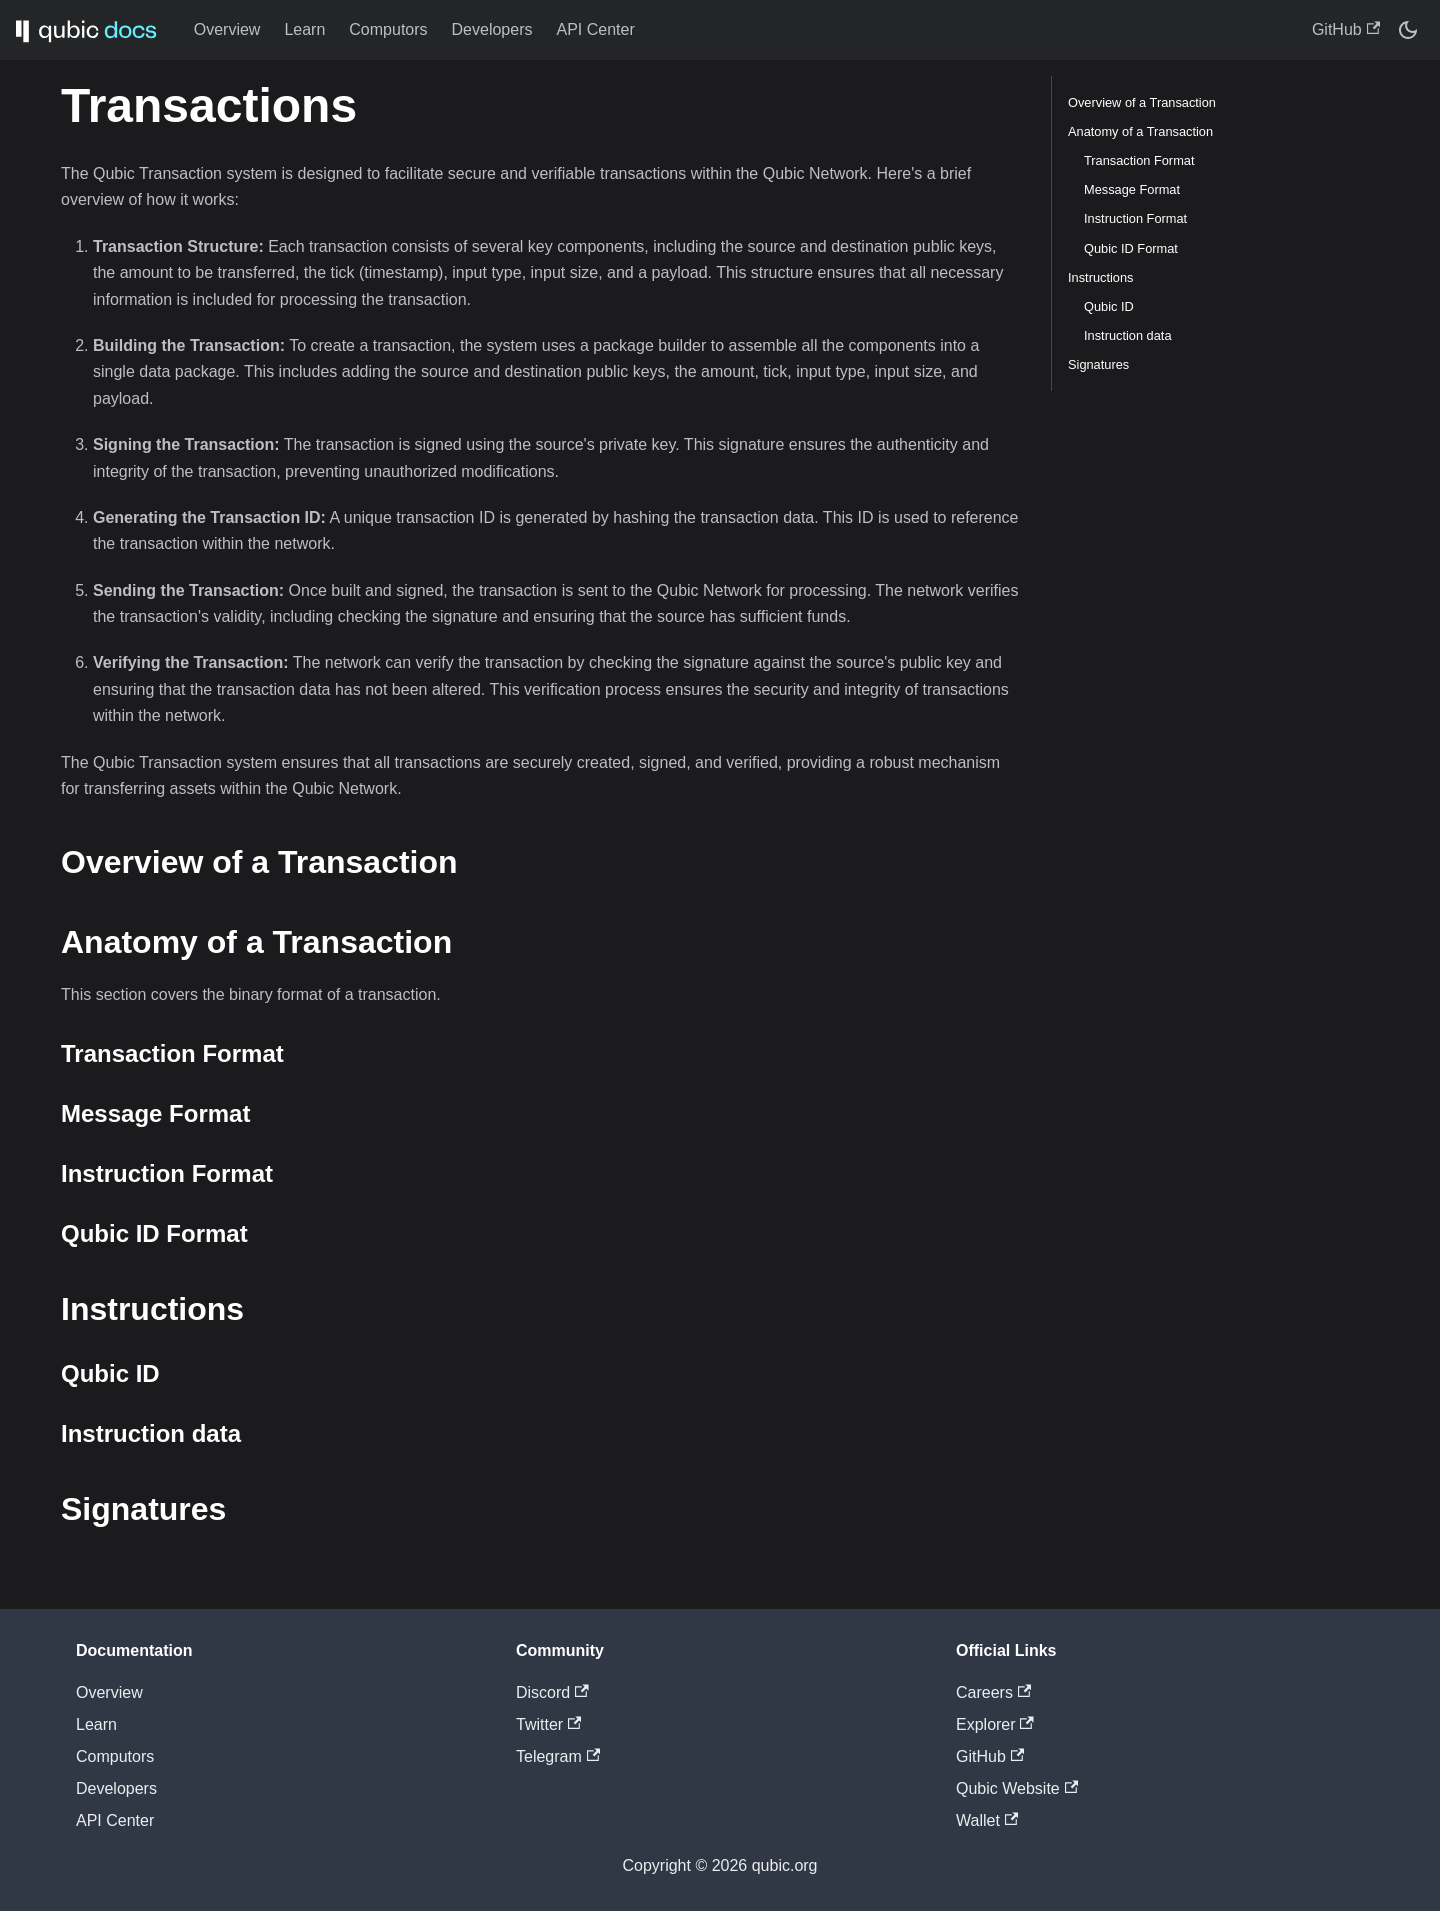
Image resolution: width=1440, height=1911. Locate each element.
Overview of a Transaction (1142, 102)
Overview (227, 29)
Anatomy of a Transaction (1140, 131)
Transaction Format (1139, 160)
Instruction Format (1135, 218)
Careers (993, 1692)
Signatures (1098, 364)
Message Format (1132, 189)
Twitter (548, 1724)
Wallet (987, 1820)
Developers (492, 29)
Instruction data (1128, 335)
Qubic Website (1017, 1788)
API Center (596, 29)
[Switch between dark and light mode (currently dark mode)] (1408, 30)
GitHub (1346, 29)
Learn (304, 29)
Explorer (995, 1724)
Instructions (1100, 277)
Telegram (558, 1756)
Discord (552, 1692)
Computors (388, 29)
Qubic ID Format (1131, 248)
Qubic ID (1109, 306)
